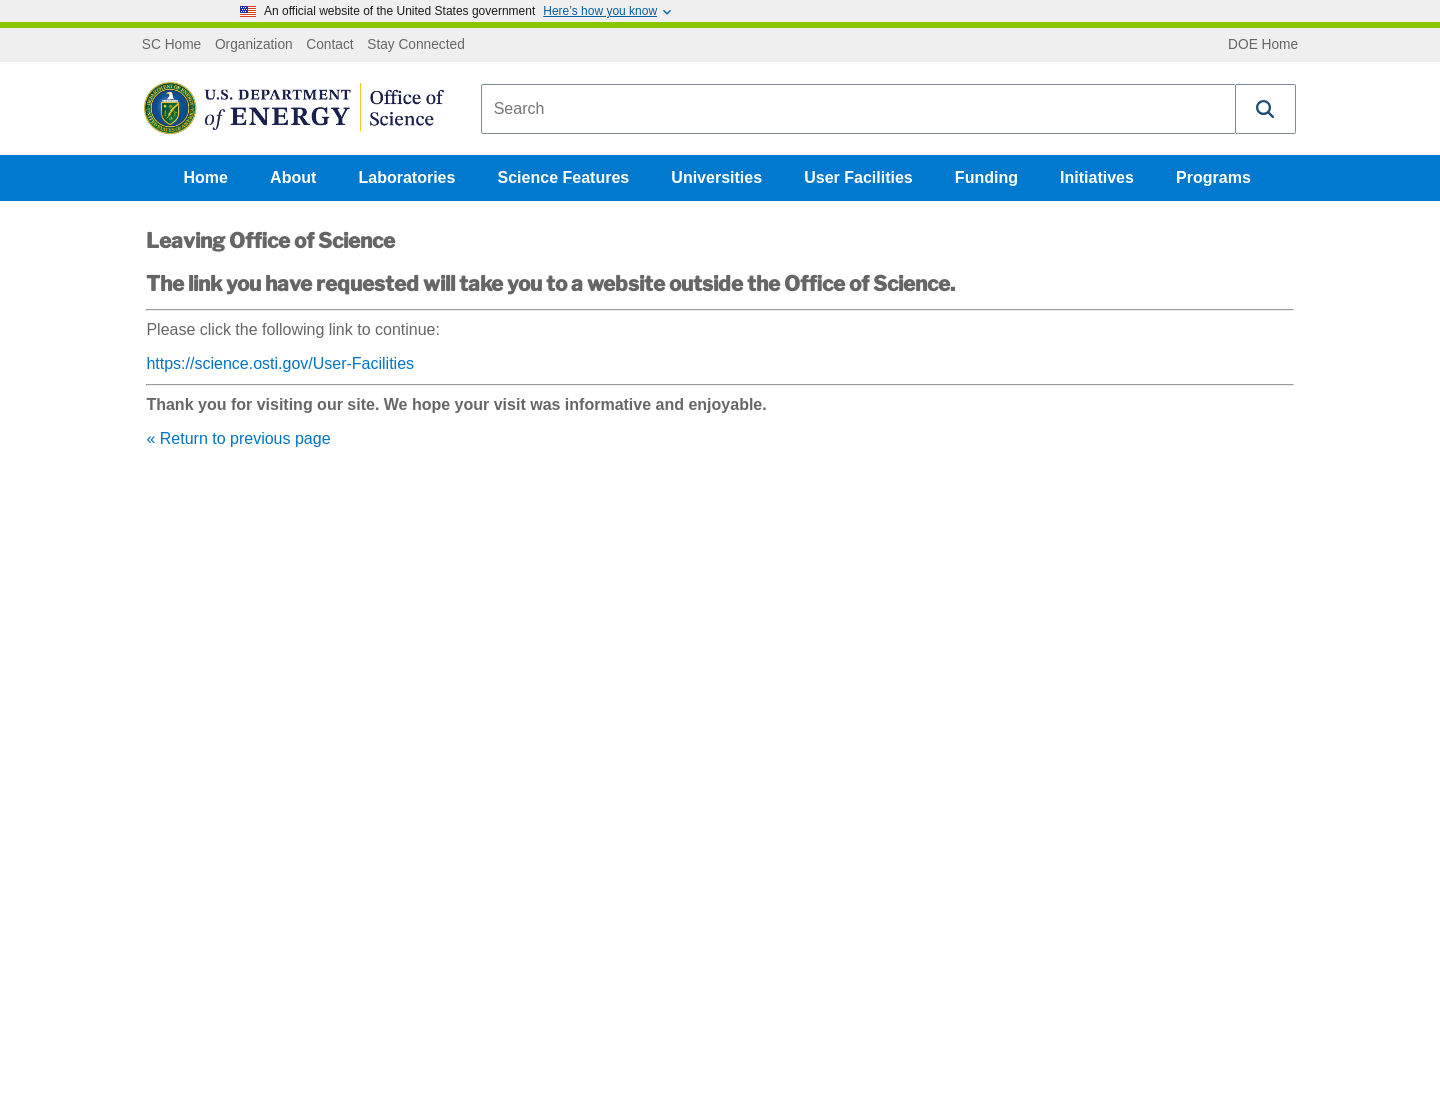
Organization (254, 45)
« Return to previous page (238, 438)
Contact (329, 45)
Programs (1213, 177)
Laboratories (406, 177)
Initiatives (1097, 177)
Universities (716, 177)
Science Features (564, 177)
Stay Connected (416, 45)
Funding (986, 177)
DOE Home (1263, 45)
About (293, 177)
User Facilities (858, 177)
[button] (1266, 109)
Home (206, 177)
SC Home (171, 45)
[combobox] (858, 109)
